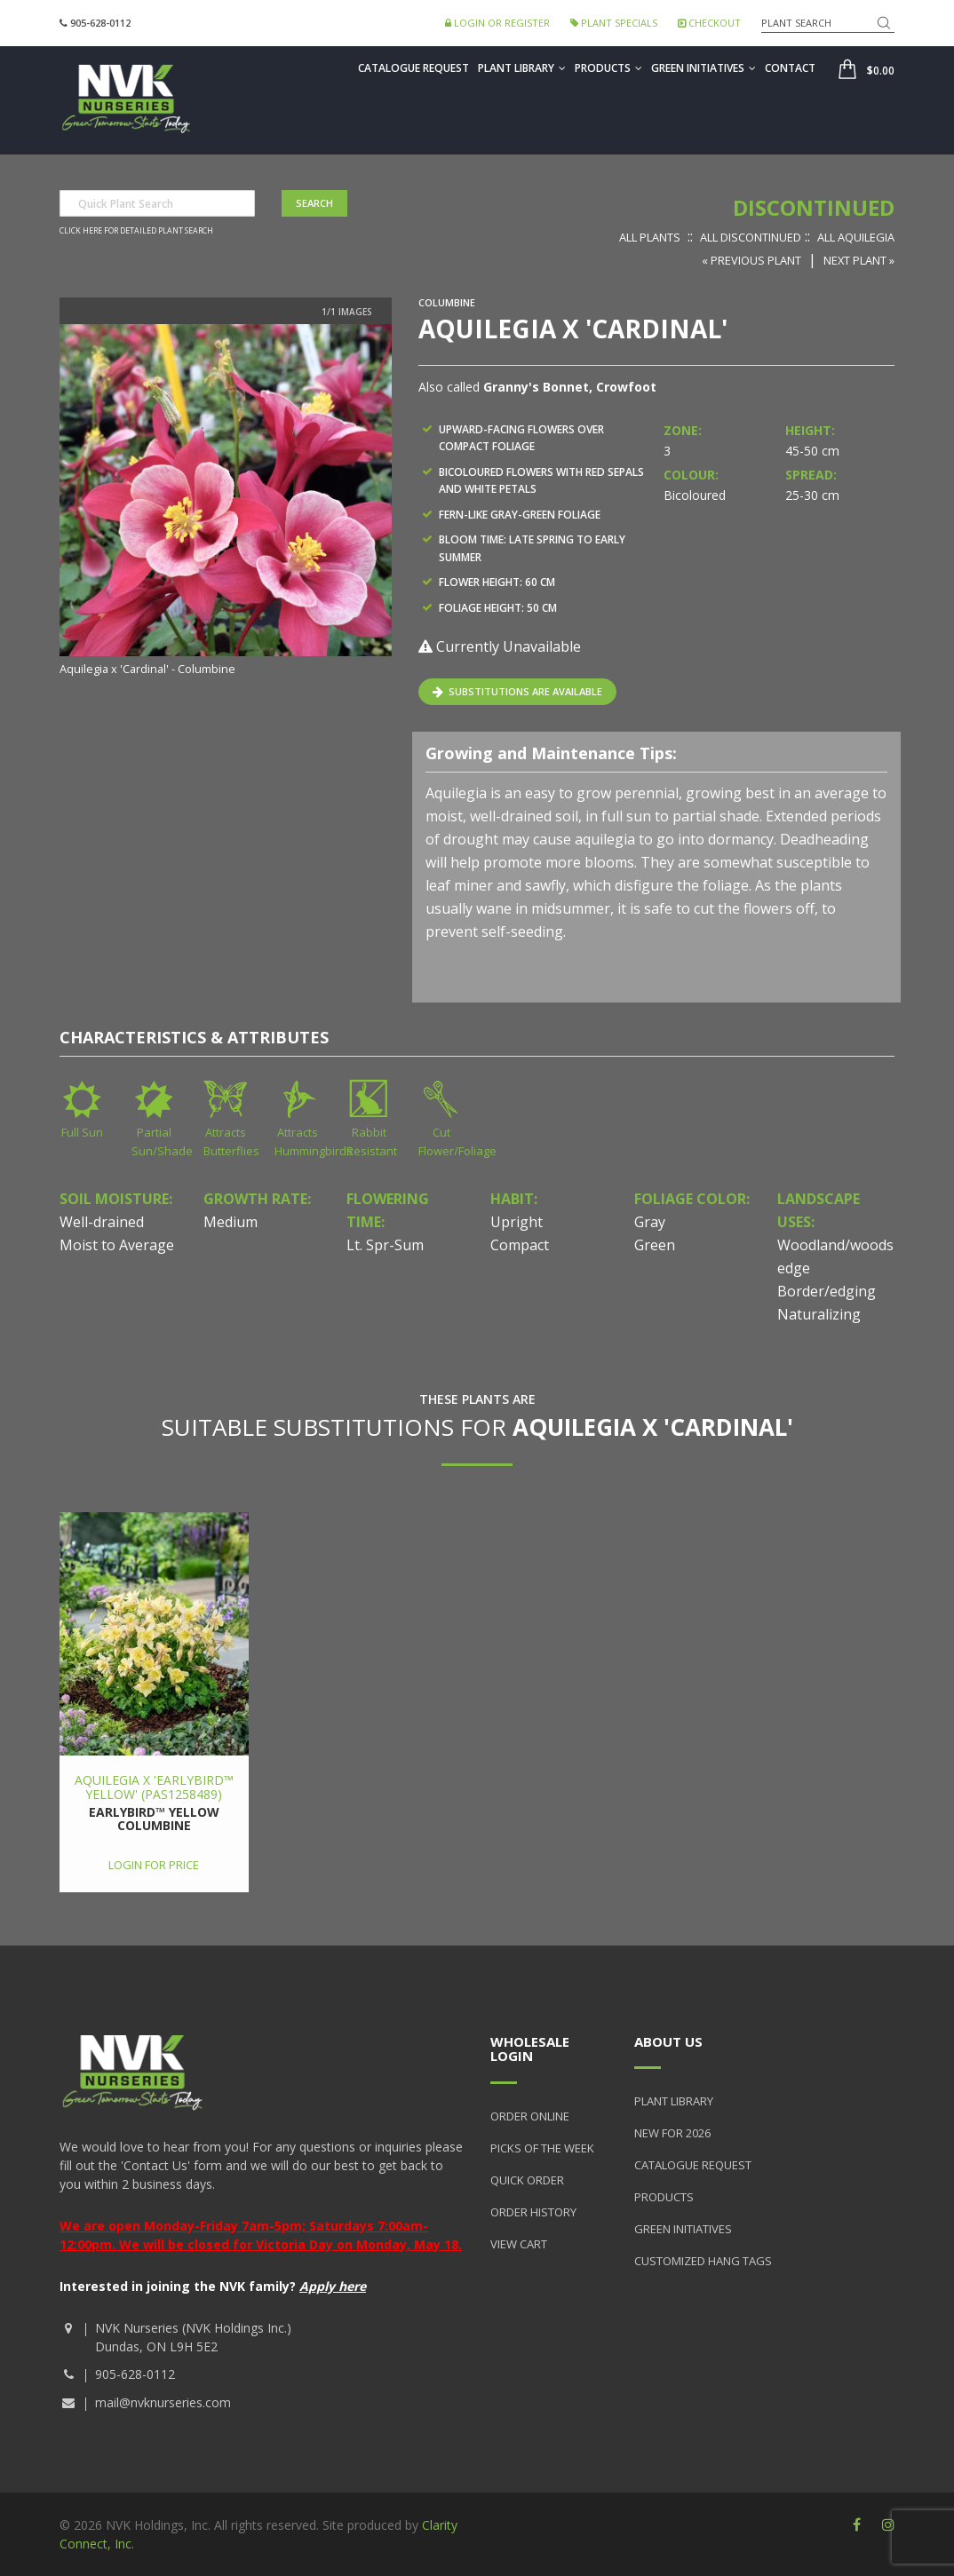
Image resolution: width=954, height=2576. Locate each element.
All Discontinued (750, 237)
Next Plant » (858, 260)
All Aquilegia (855, 237)
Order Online (529, 2116)
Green (654, 1245)
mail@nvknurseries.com (163, 2402)
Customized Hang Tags (703, 2261)
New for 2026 (672, 2133)
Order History (533, 2212)
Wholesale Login (529, 2049)
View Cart (518, 2244)
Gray (649, 1222)
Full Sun (82, 1132)
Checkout (709, 22)
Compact (519, 1245)
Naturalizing (819, 1314)
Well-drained (102, 1222)
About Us (668, 2041)
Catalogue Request (413, 67)
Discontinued (813, 207)
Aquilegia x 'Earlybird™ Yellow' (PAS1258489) (154, 1786)
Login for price (153, 1865)
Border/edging (826, 1291)
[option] (226, 501)
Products (608, 67)
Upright (516, 1222)
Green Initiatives (703, 67)
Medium (230, 1222)
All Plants (649, 237)
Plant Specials (613, 22)
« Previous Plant (751, 260)
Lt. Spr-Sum (385, 1245)
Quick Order (527, 2180)
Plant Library (522, 67)
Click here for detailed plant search (136, 231)
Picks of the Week (542, 2148)
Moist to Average (117, 1245)
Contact (790, 67)
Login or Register (497, 22)
